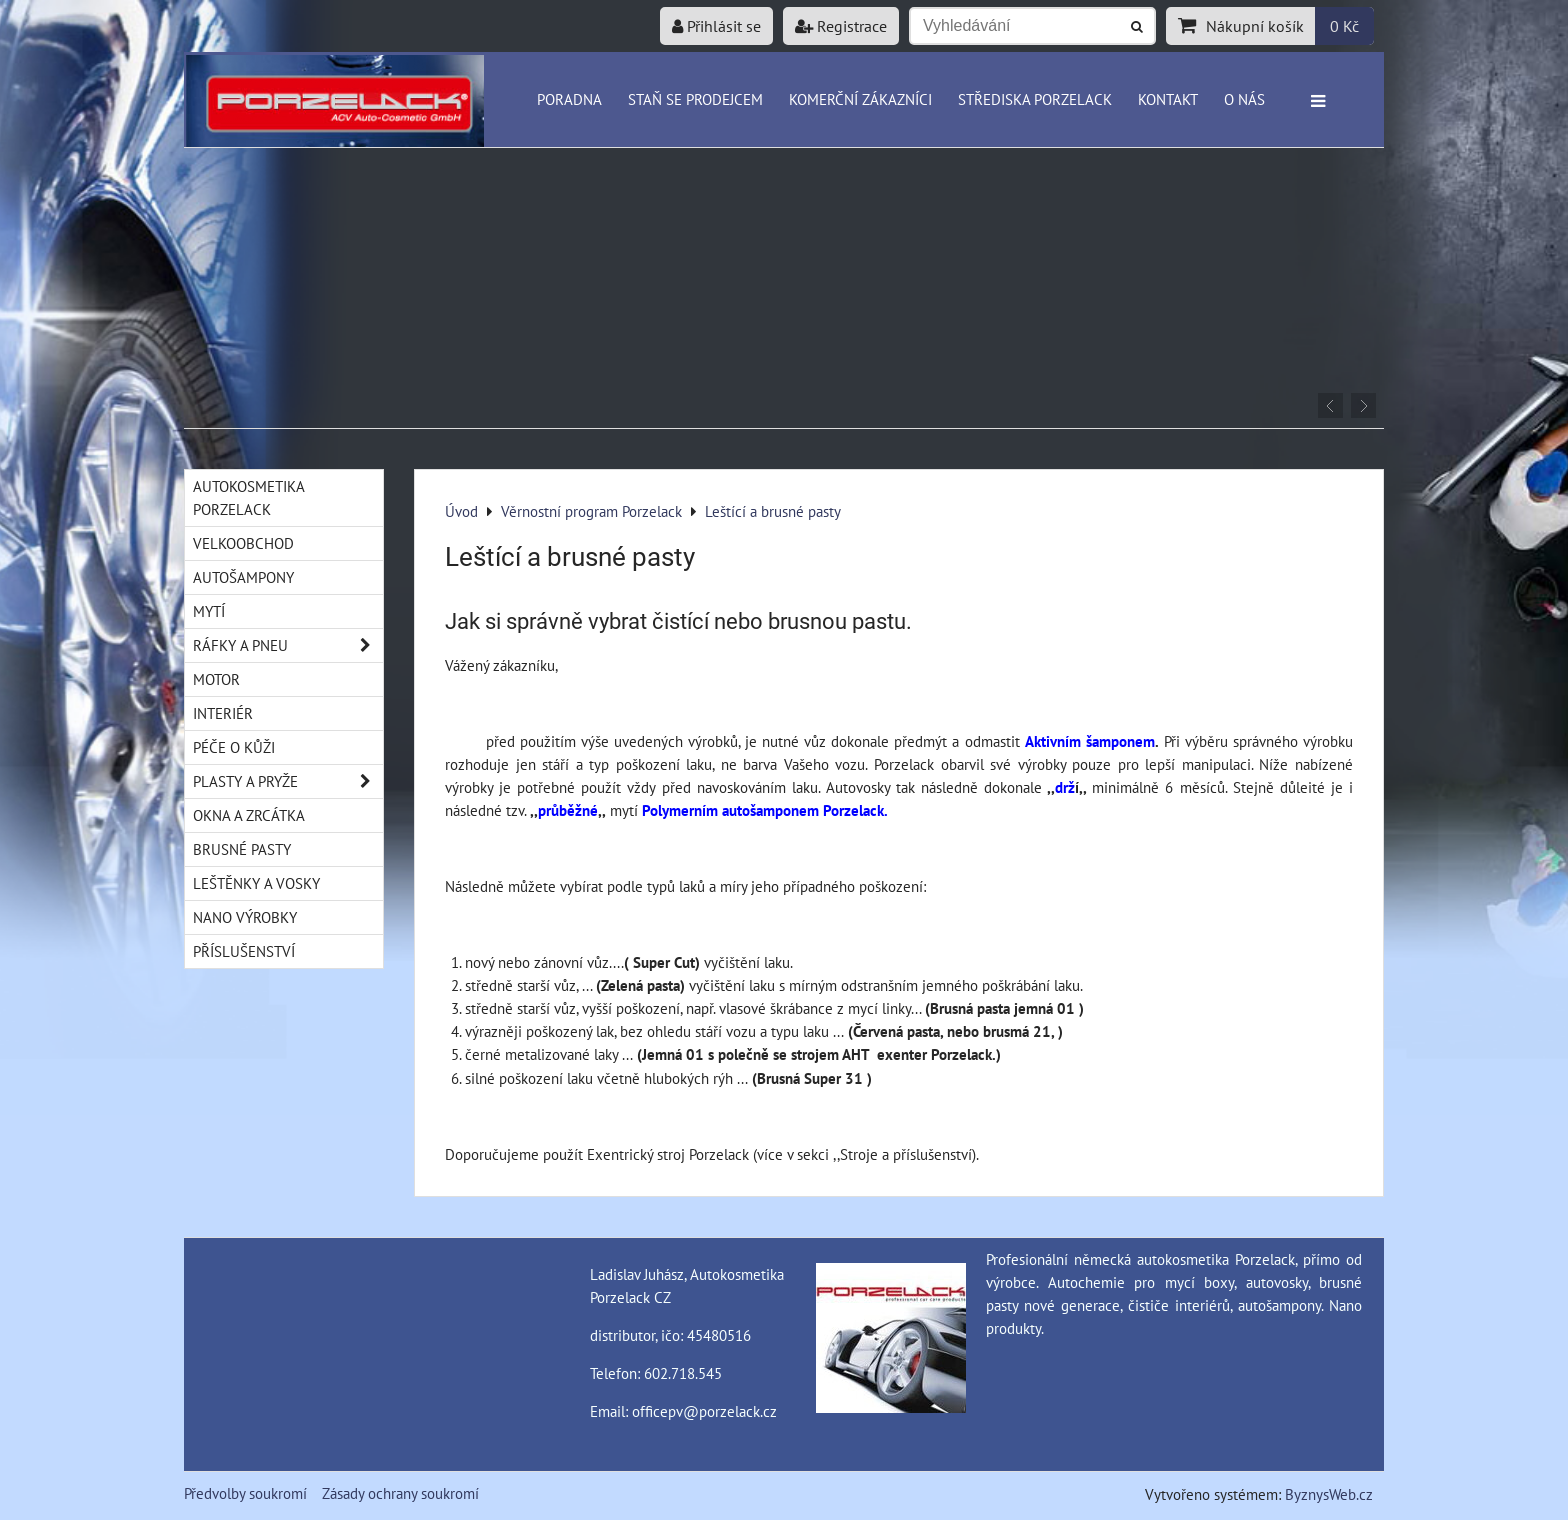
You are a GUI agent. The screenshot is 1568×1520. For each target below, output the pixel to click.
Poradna (569, 99)
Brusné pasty (242, 849)
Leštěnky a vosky (256, 883)
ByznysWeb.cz (1329, 1494)
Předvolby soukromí (245, 1493)
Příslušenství (244, 951)
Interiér (223, 713)
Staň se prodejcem (695, 99)
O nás (1244, 99)
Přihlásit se (716, 26)
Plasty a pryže (288, 781)
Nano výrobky (245, 917)
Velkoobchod (243, 543)
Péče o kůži (234, 747)
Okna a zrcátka (249, 815)
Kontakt (1168, 99)
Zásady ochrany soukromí (400, 1493)
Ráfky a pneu (288, 645)
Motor (216, 679)
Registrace (841, 26)
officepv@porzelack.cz (704, 1411)
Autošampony (243, 577)
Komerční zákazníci (860, 99)
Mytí (209, 611)
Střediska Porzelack (1035, 99)
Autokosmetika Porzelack (249, 497)
